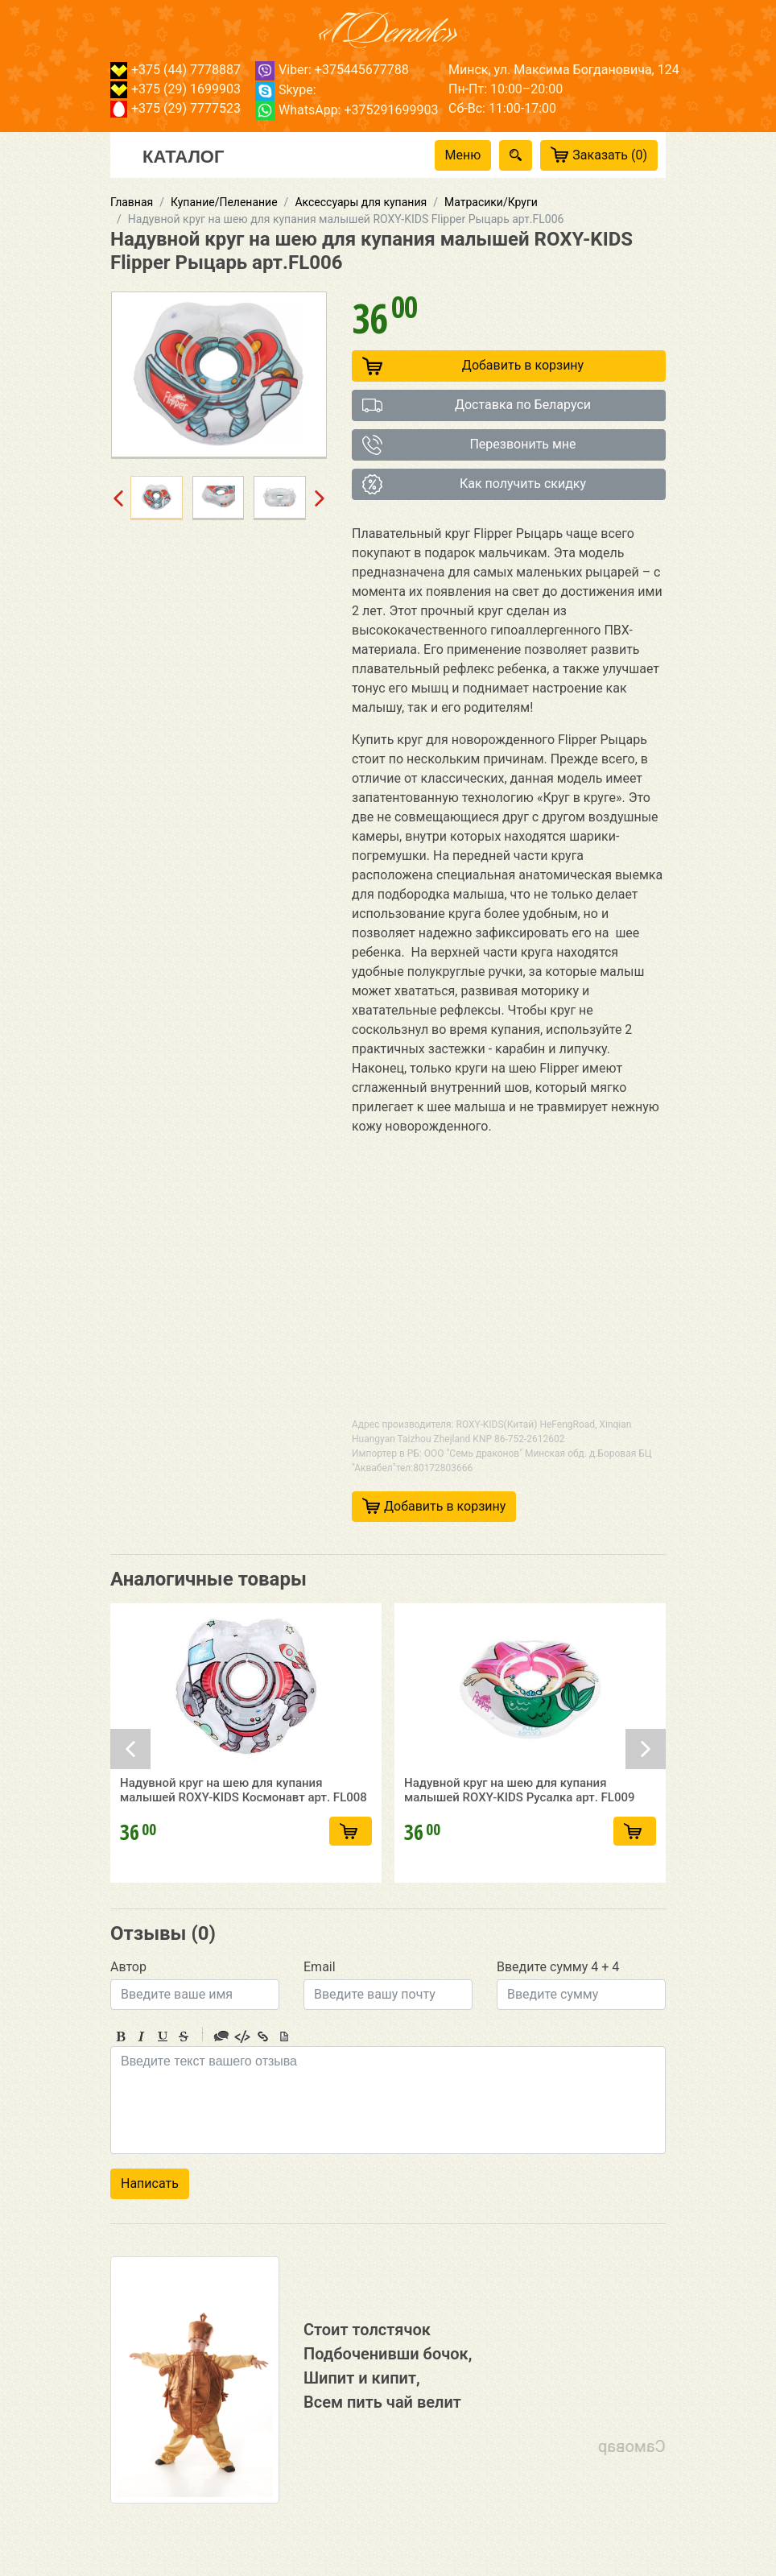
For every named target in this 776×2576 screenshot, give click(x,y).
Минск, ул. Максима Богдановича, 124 (563, 69)
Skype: (285, 89)
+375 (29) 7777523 (175, 108)
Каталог (183, 155)
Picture (284, 2036)
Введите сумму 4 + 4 (558, 1966)
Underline (163, 2036)
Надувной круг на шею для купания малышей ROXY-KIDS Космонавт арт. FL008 (243, 1800)
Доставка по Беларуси (476, 405)
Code (242, 2036)
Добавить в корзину (473, 366)
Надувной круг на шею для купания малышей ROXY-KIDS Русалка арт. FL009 (519, 1800)
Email (319, 1966)
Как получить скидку (474, 484)
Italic (142, 2036)
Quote (221, 2036)
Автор (128, 1966)
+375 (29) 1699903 (175, 89)
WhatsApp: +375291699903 (346, 110)
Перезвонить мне (469, 445)
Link (263, 2036)
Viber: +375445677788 (332, 69)
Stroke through (183, 2036)
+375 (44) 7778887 (175, 69)
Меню (463, 155)
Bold (121, 2036)
